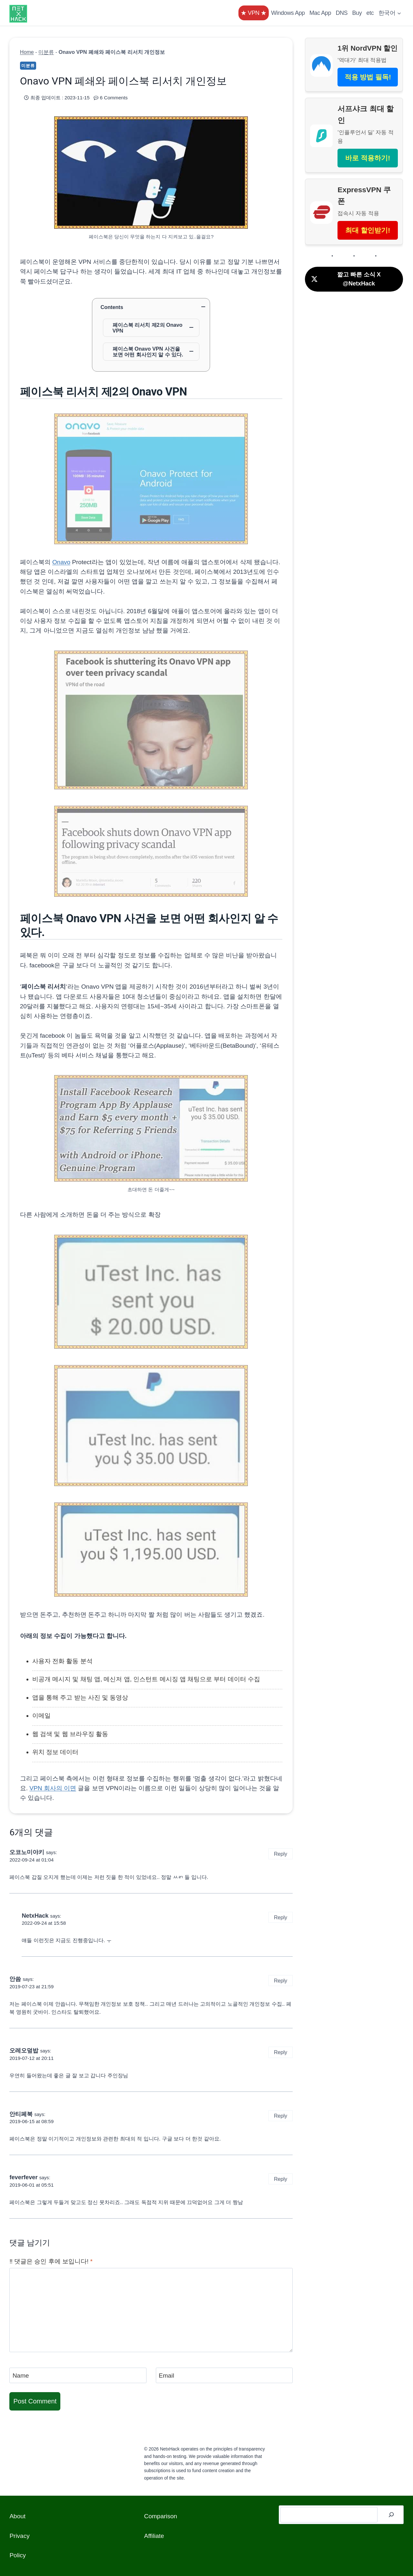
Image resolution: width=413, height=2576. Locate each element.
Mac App (320, 13)
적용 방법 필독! (368, 77)
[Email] (224, 2375)
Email (166, 2375)
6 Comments (114, 97)
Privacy (19, 2535)
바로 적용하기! (367, 158)
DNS (342, 13)
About (17, 2516)
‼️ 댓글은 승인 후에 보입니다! (51, 2261)
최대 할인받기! (367, 230)
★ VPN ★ (254, 13)
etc (370, 13)
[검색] (391, 2514)
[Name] (77, 2375)
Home (27, 52)
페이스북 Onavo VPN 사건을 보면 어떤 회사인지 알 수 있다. (148, 351)
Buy (357, 13)
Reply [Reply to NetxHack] (280, 1917)
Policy (17, 2555)
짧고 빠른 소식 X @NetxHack (345, 279)
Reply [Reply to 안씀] (280, 1980)
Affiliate (154, 2535)
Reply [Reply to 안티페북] (280, 2116)
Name (21, 2375)
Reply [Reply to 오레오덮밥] (280, 2052)
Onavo (61, 562)
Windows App (288, 13)
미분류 (46, 52)
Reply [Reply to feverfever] (280, 2179)
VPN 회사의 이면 (52, 1788)
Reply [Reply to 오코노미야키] (280, 1854)
